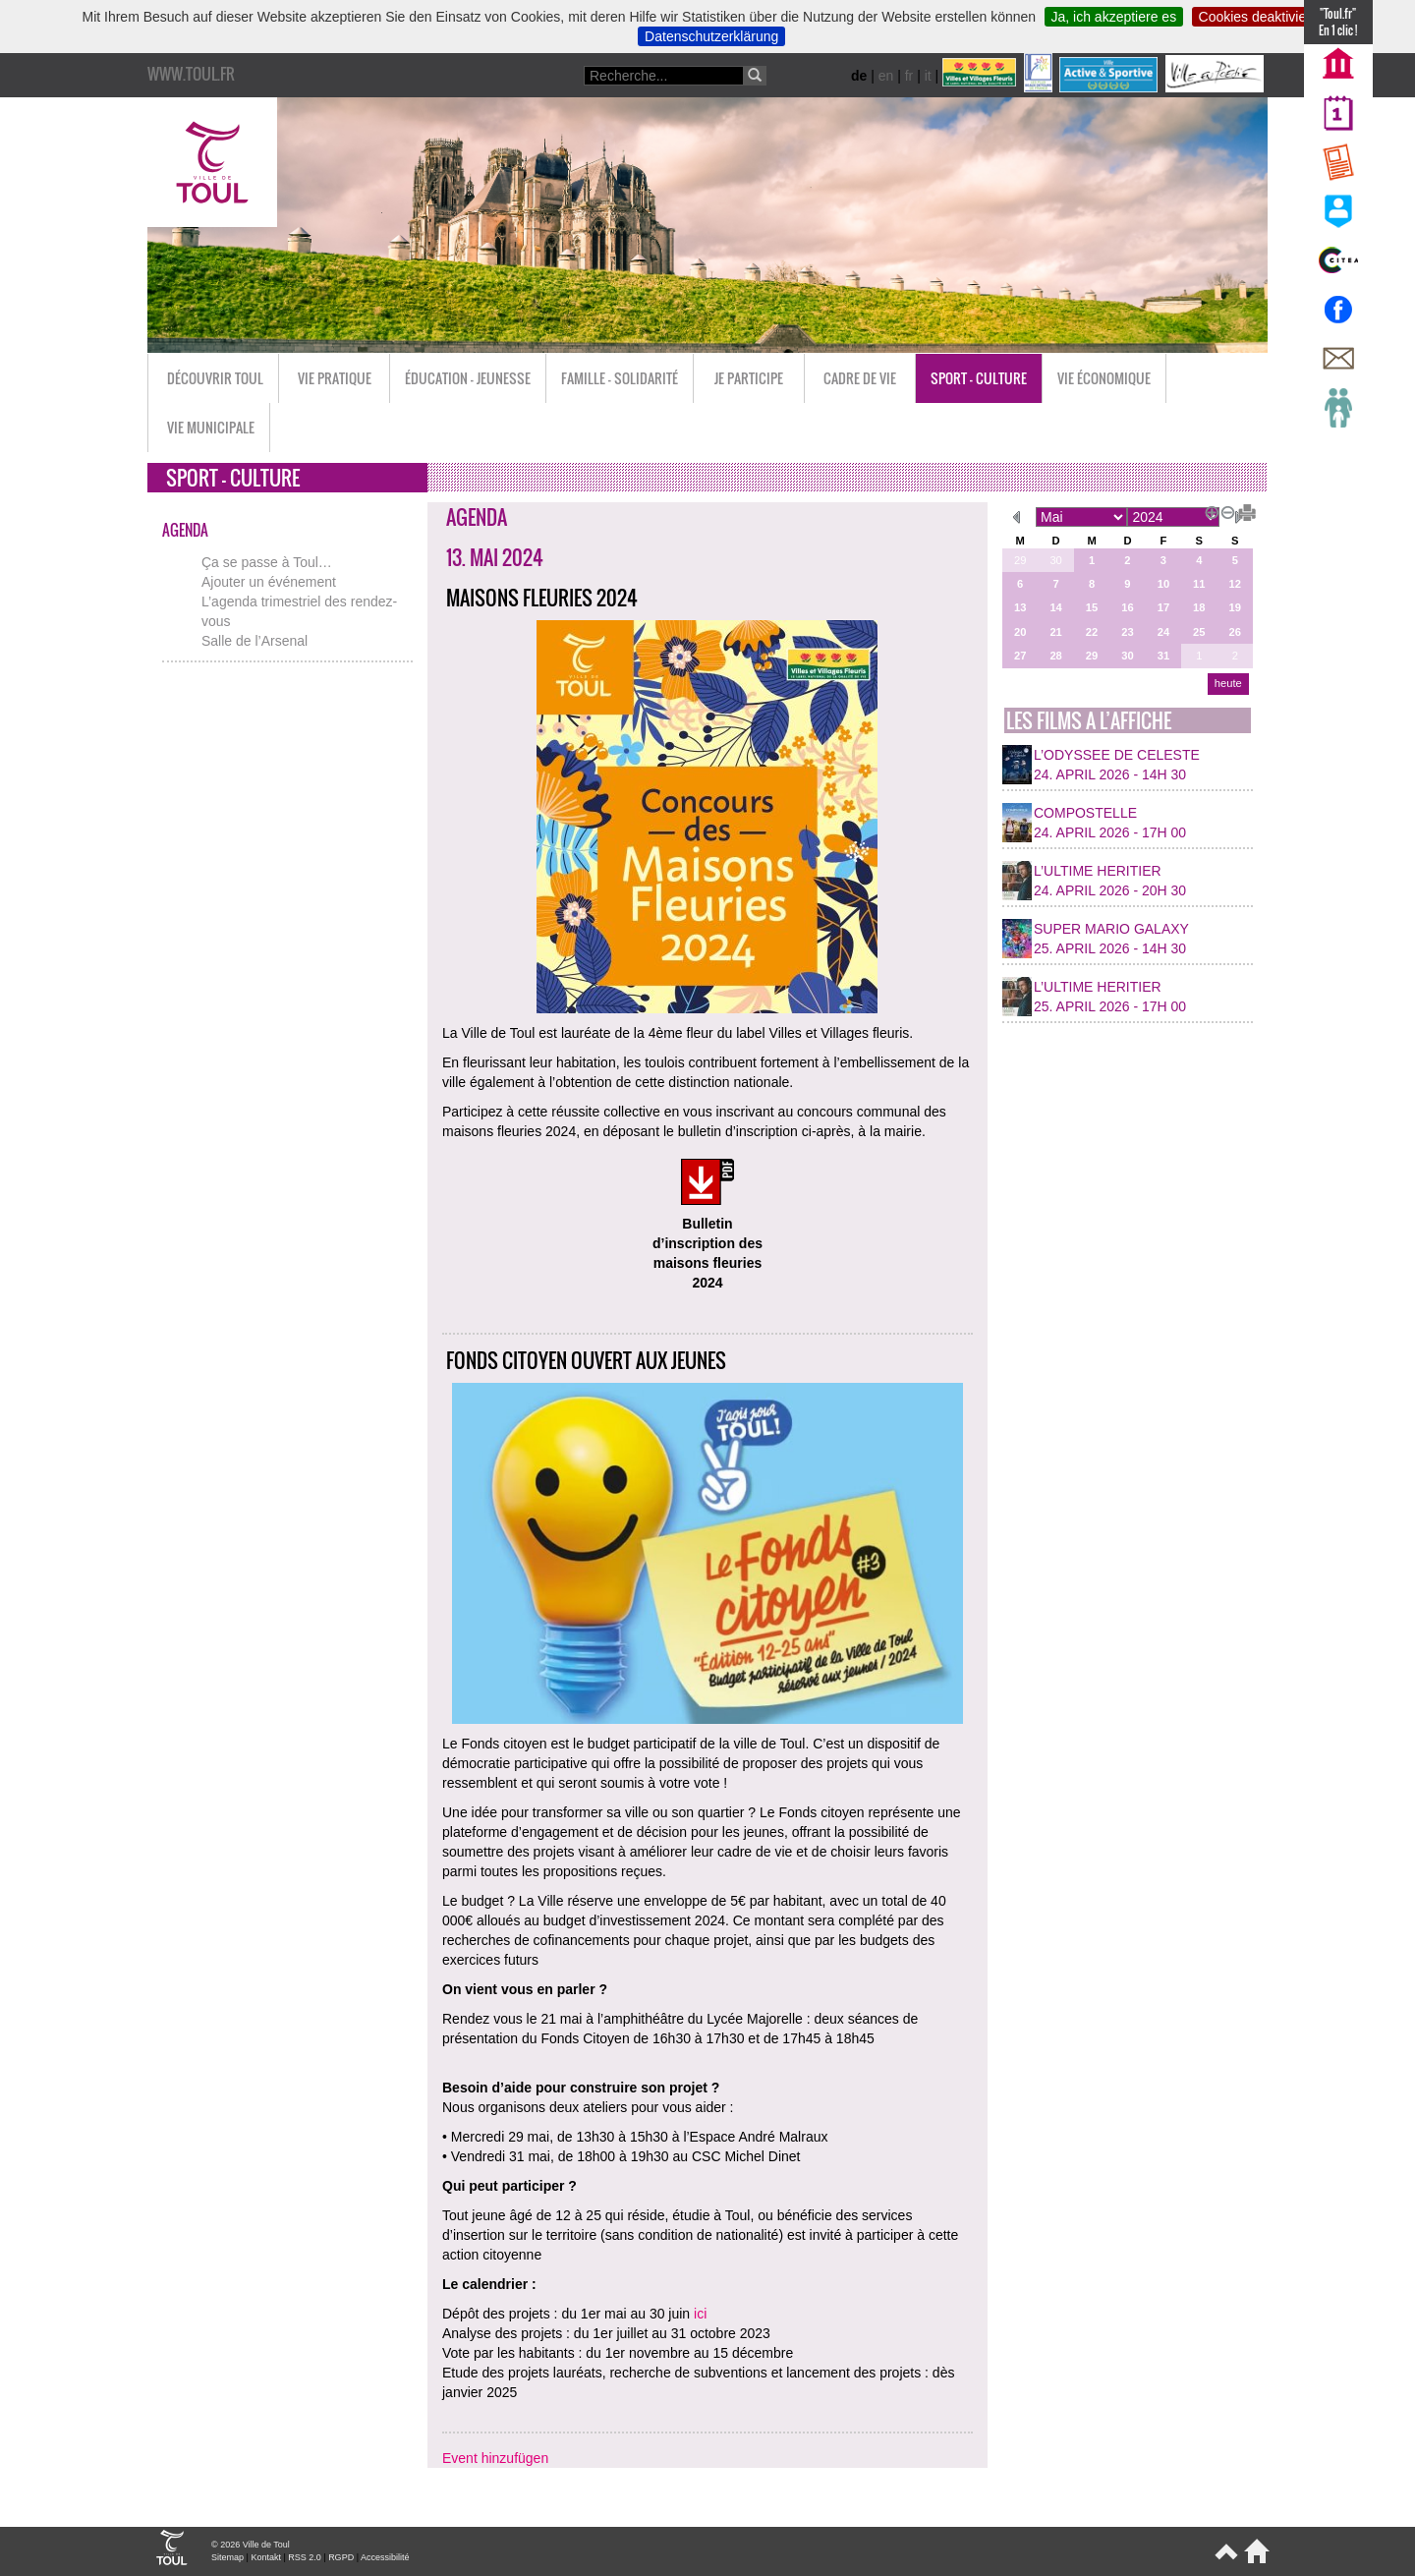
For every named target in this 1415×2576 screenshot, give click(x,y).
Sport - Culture (979, 378)
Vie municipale (211, 427)
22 (1092, 632)
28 (1055, 655)
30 (1055, 560)
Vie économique (1104, 378)
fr (909, 76)
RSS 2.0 (304, 2557)
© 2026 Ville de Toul (250, 2544)
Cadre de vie (859, 378)
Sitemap (227, 2557)
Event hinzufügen (495, 2458)
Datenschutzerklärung (711, 36)
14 (1055, 607)
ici (700, 2313)
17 (1163, 607)
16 (1127, 607)
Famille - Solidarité (619, 378)
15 (1092, 607)
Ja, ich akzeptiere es (1114, 17)
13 (1020, 607)
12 (1235, 584)
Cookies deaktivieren (1263, 17)
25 (1199, 632)
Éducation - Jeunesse (468, 378)
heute (1228, 683)
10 (1163, 584)
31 (1163, 655)
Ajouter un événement (268, 582)
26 (1235, 632)
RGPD (341, 2557)
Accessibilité (385, 2557)
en (886, 76)
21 (1055, 632)
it (928, 76)
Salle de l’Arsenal (254, 641)
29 (1020, 560)
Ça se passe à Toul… (266, 562)
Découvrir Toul (215, 378)
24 (1163, 632)
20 (1020, 632)
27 (1020, 655)
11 (1199, 584)
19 (1235, 607)
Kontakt (266, 2557)
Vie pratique (334, 378)
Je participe (748, 378)
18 (1199, 607)
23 (1127, 632)
